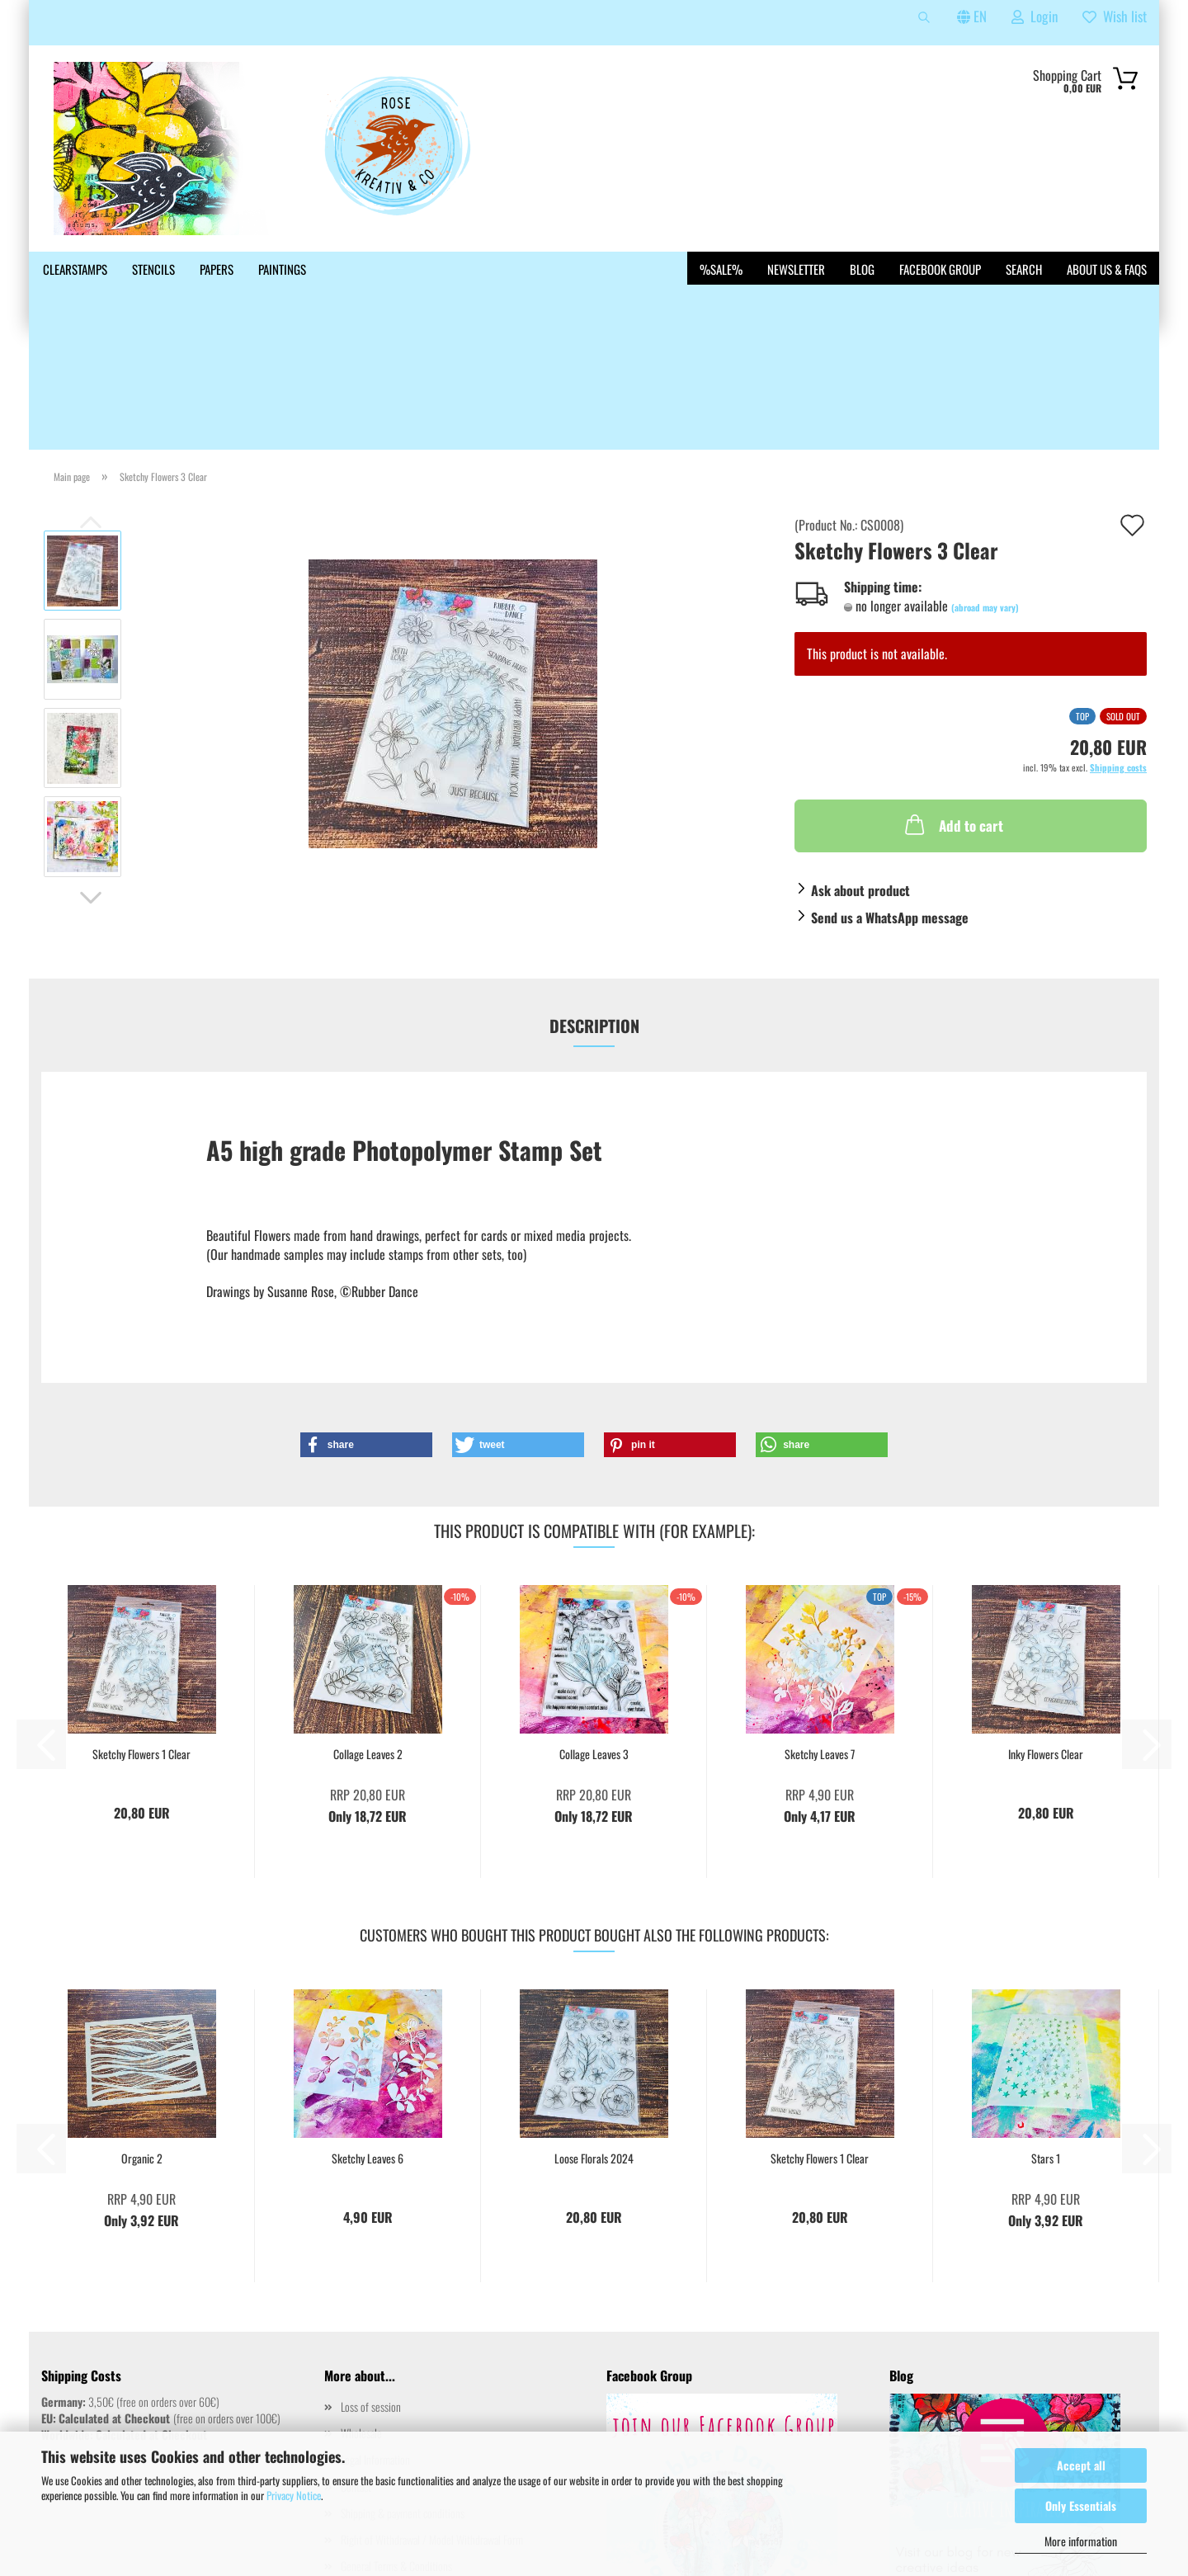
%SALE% (721, 269)
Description (594, 906)
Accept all (1081, 2465)
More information (1080, 2541)
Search (1024, 269)
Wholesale (361, 2313)
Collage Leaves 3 (594, 1634)
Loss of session (371, 2286)
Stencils (153, 269)
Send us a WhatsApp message (890, 798)
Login (1034, 16)
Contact (356, 2366)
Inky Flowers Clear (1045, 1634)
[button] (91, 778)
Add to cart (952, 704)
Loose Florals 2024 (594, 2039)
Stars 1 (1045, 2039)
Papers (216, 269)
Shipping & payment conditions (402, 2393)
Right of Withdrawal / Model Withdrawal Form (432, 2419)
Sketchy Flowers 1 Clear (141, 1634)
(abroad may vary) (985, 487)
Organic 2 (142, 2039)
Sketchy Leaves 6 (367, 2039)
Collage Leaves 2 (368, 1634)
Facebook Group (940, 269)
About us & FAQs (1107, 269)
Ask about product (860, 771)
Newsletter (796, 269)
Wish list (1114, 16)
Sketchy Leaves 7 (820, 1634)
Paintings (282, 269)
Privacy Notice (293, 2495)
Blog (862, 269)
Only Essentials (1080, 2505)
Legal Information (375, 2339)
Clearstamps (75, 269)
